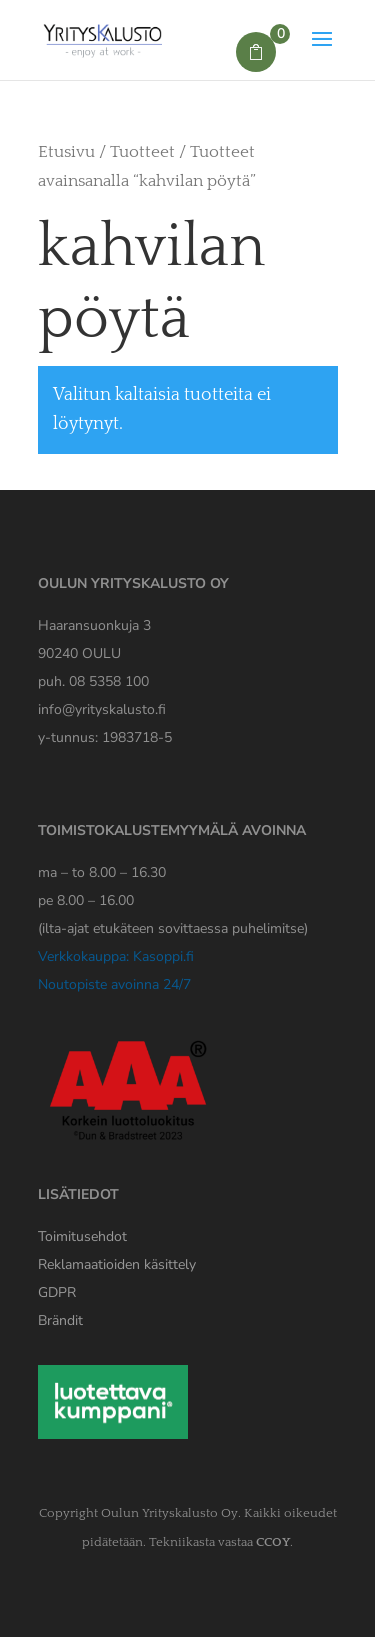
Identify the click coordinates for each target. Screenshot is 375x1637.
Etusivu (66, 152)
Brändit (60, 1320)
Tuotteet (142, 152)
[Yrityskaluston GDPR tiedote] (57, 1292)
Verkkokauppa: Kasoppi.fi (116, 956)
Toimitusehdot (82, 1236)
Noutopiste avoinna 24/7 (114, 984)
